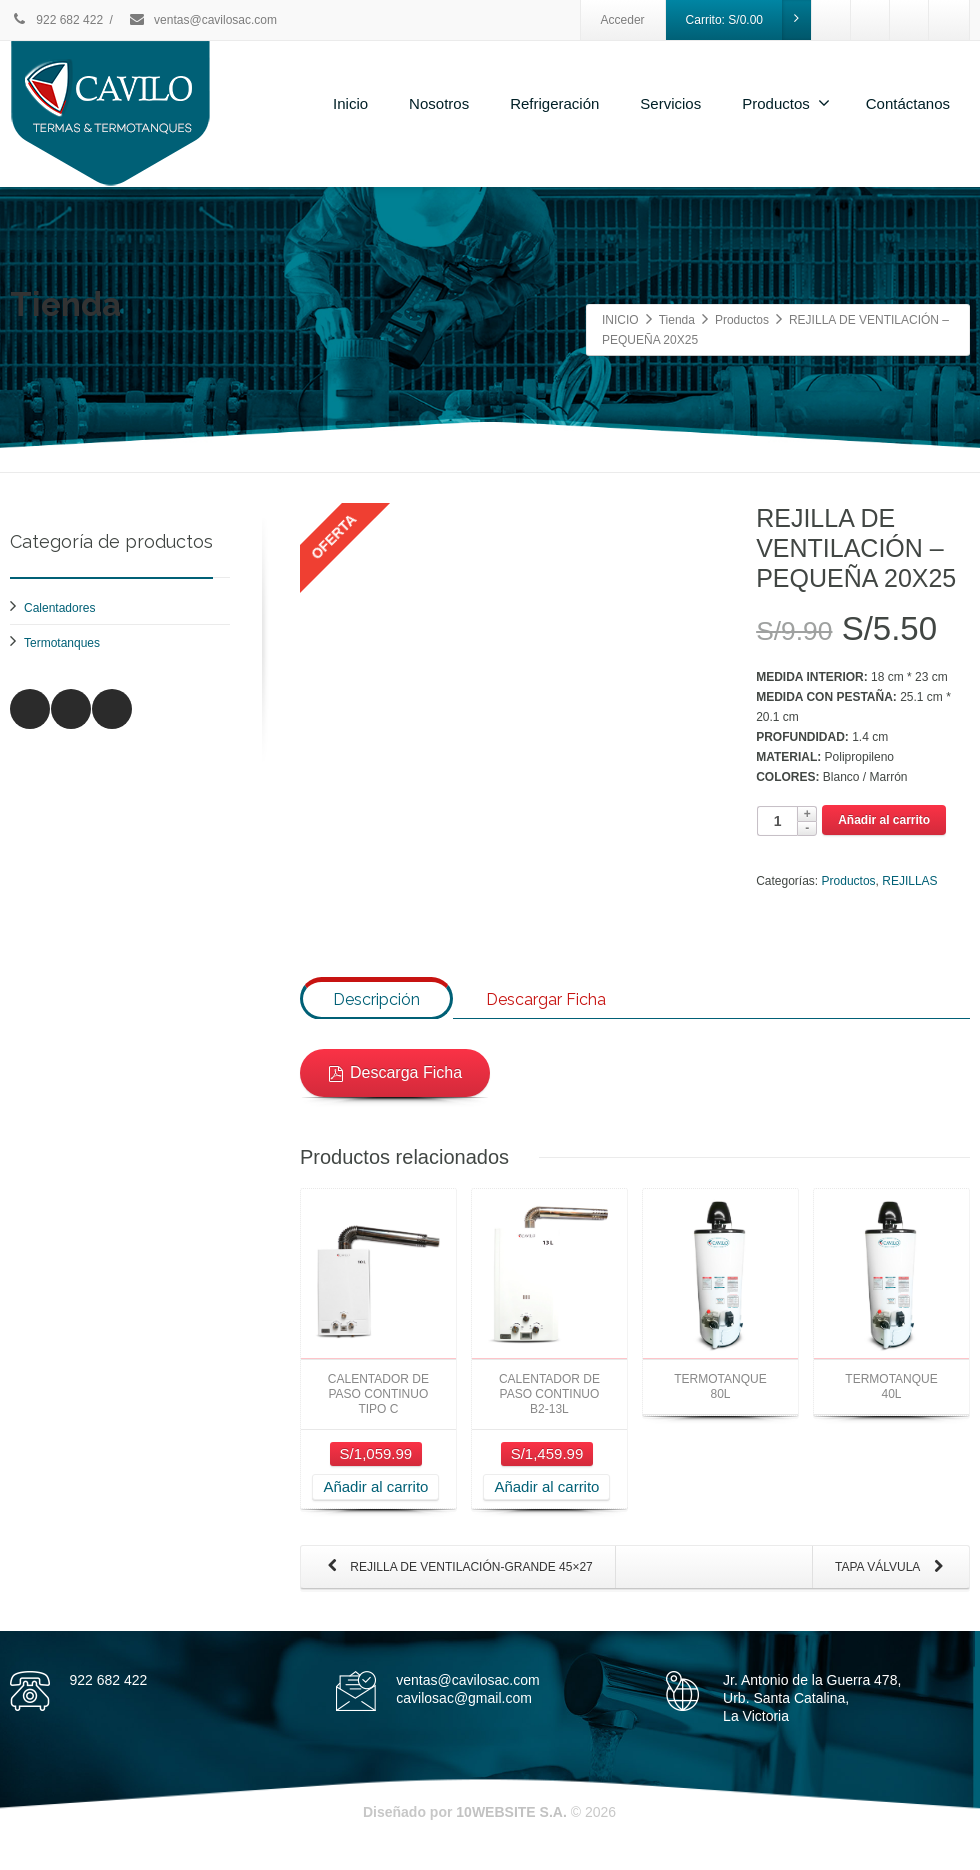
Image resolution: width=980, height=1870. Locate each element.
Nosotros (439, 103)
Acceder (623, 20)
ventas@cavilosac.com (202, 20)
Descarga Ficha (395, 1089)
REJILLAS (909, 881)
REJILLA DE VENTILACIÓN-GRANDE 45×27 (456, 1585)
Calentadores (59, 608)
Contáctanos (908, 103)
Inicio (350, 103)
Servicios (670, 103)
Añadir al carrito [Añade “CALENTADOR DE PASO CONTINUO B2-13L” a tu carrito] (546, 1503)
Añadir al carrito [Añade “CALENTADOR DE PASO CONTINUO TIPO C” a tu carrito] (375, 1503)
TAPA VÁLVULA (893, 1585)
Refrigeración (554, 103)
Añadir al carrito (884, 820)
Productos (786, 103)
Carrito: (749, 20)
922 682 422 (56, 20)
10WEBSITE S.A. (511, 1829)
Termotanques (62, 643)
